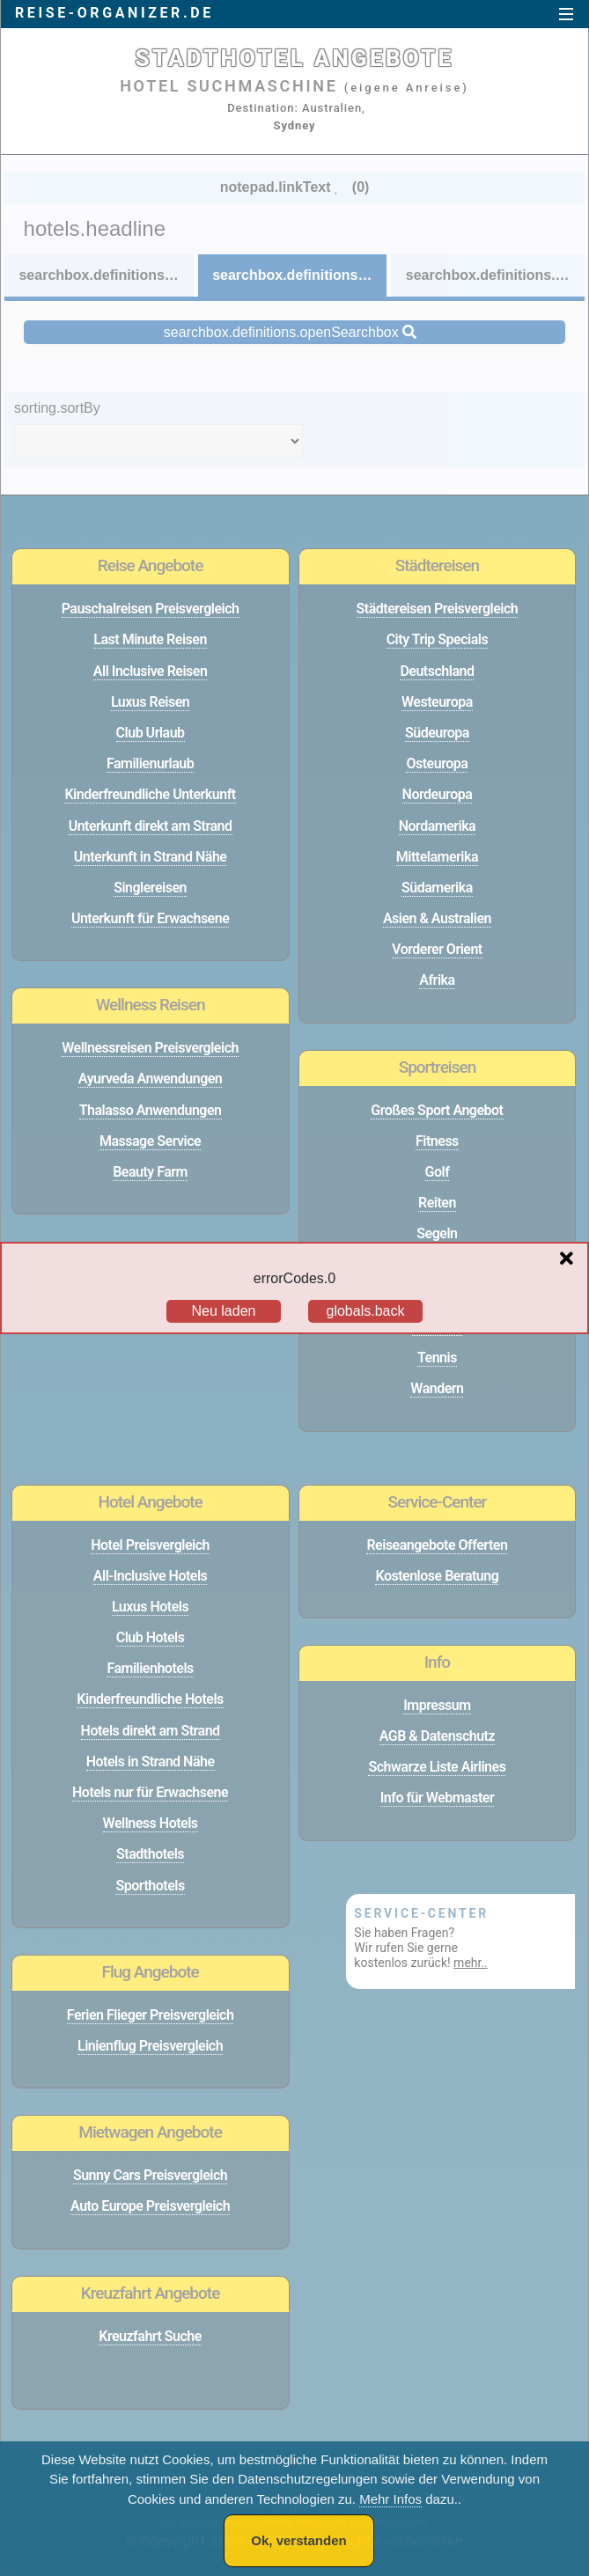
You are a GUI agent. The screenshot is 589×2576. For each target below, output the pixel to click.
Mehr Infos (390, 2499)
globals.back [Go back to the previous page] (366, 1310)
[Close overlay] (571, 1259)
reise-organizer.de (114, 12)
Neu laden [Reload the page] (224, 1310)
